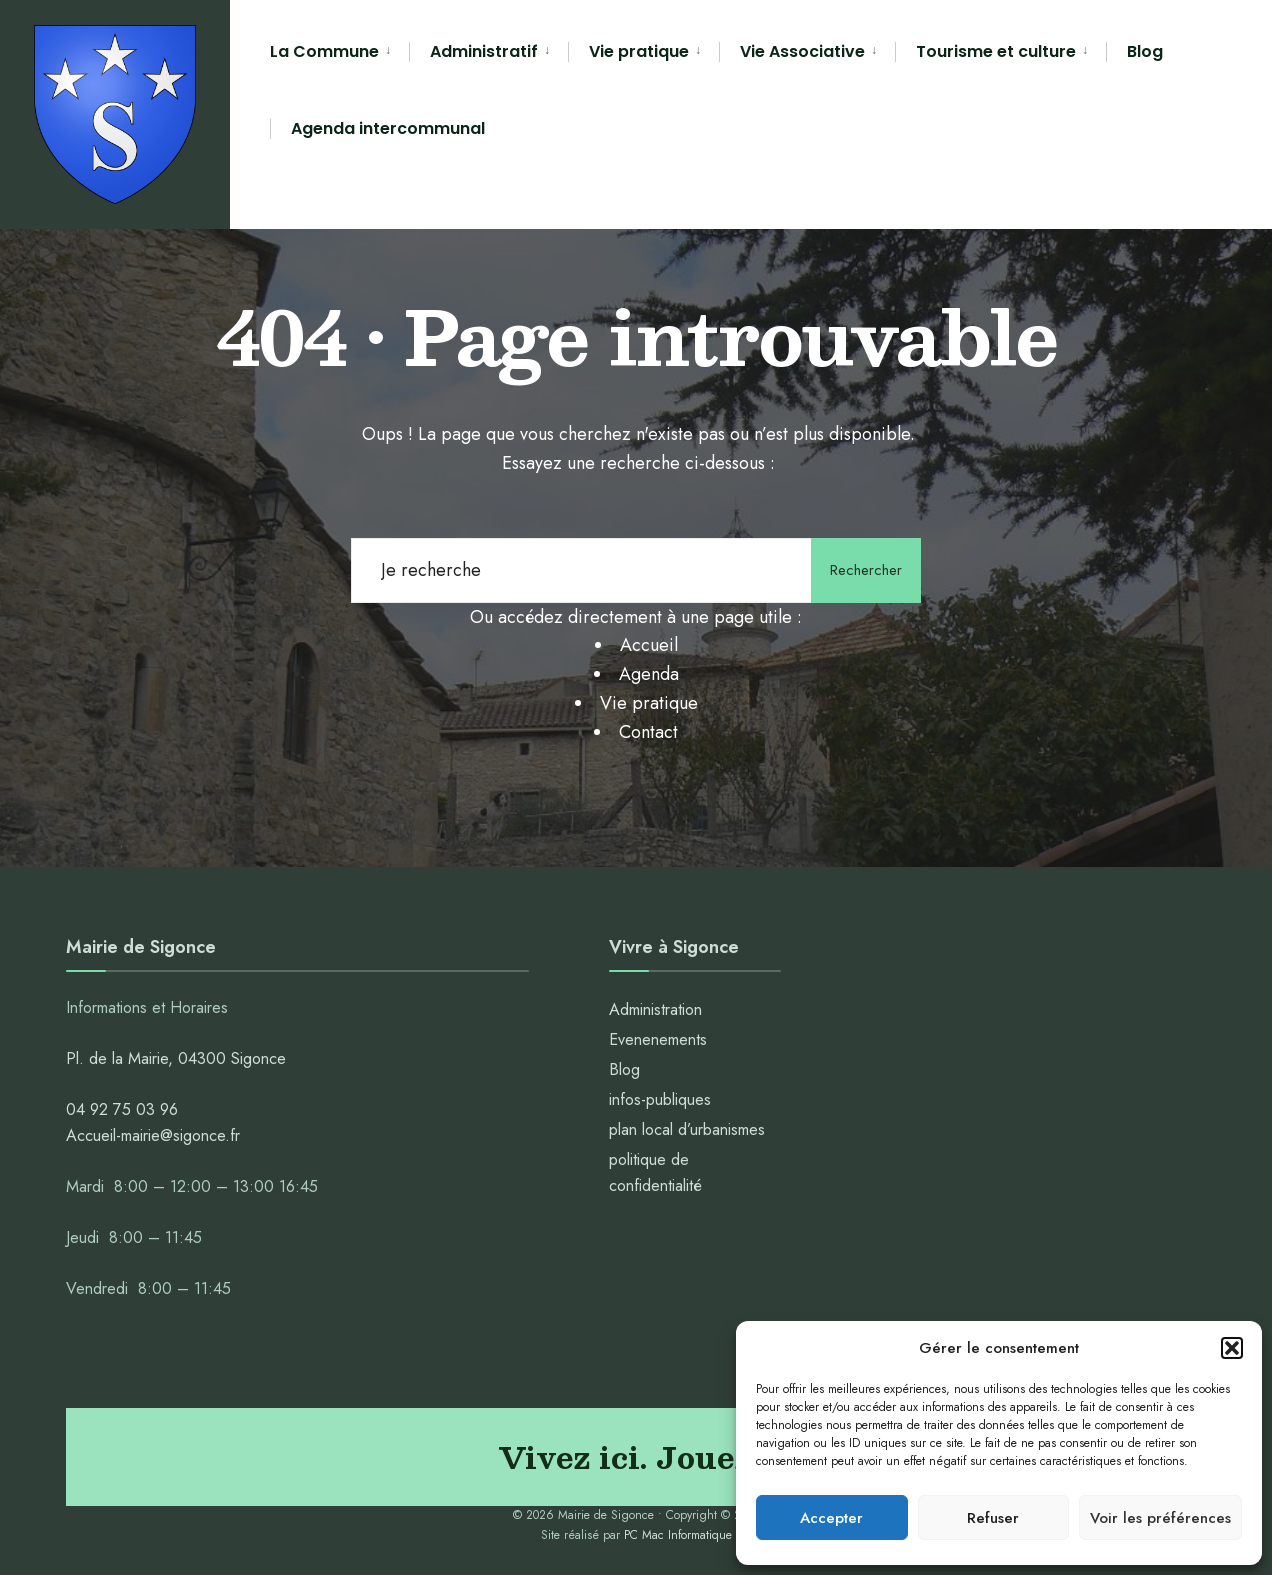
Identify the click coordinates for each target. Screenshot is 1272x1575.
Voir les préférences (1160, 1518)
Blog (1145, 51)
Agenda (649, 674)
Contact (648, 732)
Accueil (649, 645)
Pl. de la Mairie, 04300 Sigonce (176, 1058)
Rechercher (866, 570)
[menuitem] (339, 52)
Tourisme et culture (996, 51)
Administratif (484, 51)
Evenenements (658, 1039)
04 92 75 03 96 (122, 1109)
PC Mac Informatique (678, 1535)
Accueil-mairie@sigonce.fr (153, 1135)
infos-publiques (660, 1099)
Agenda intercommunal (388, 128)
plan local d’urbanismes (687, 1129)
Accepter (831, 1518)
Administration (658, 1009)
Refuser (993, 1518)
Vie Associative (802, 51)
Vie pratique (639, 51)
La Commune (324, 51)
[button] (1232, 1348)
